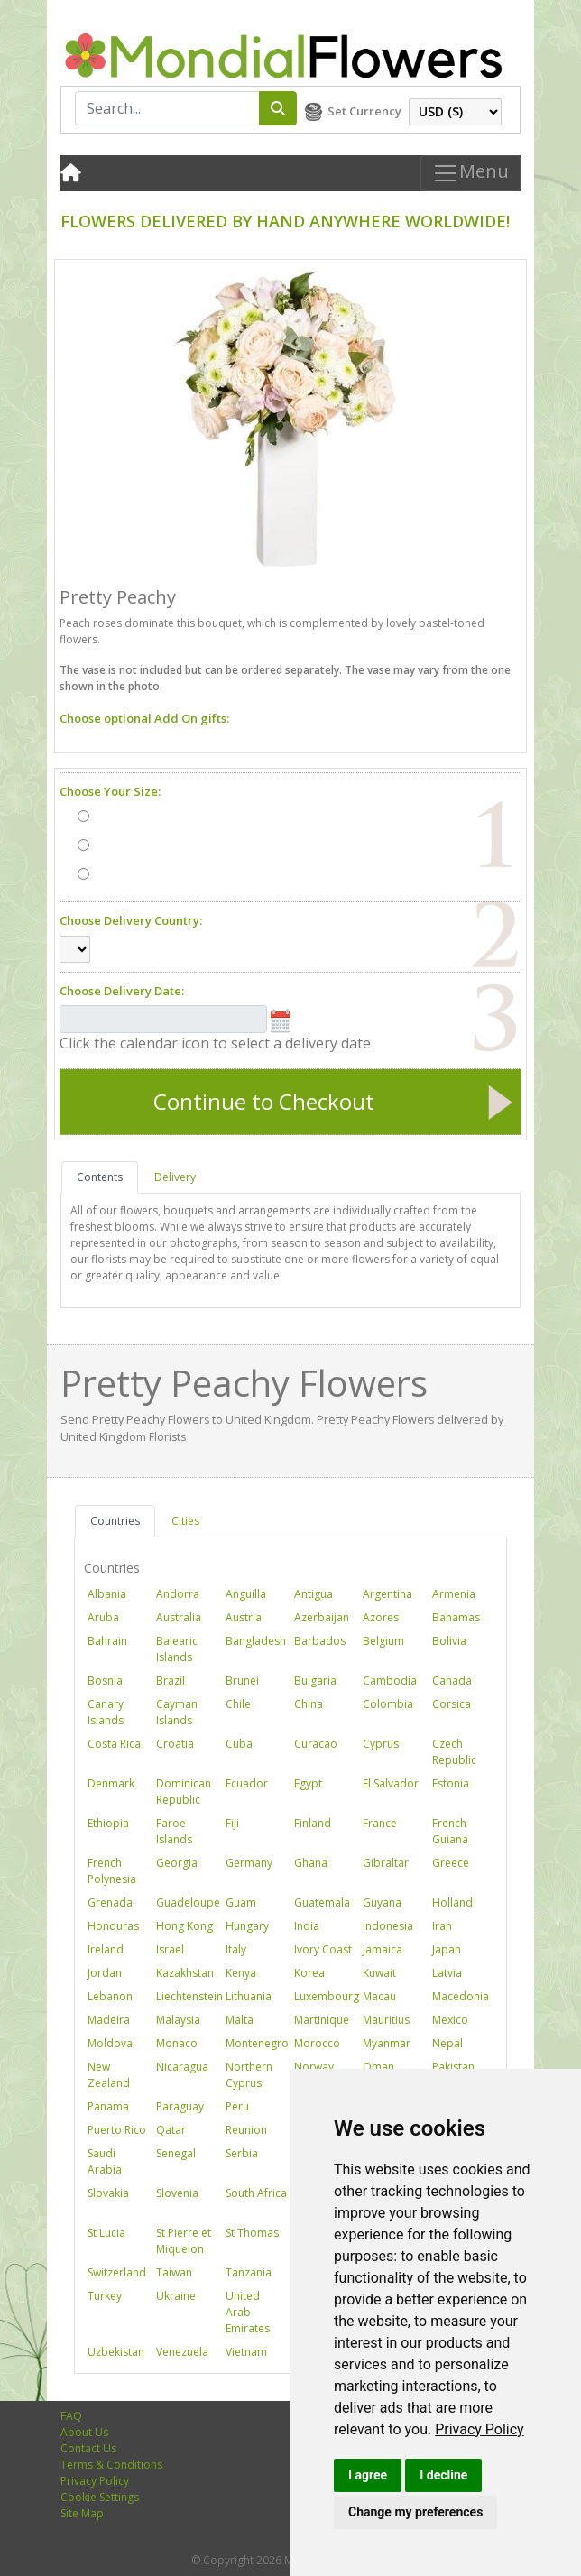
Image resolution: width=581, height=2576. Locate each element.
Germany (249, 1862)
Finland (312, 1823)
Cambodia (390, 1680)
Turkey (105, 2296)
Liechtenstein (189, 1996)
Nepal (447, 2043)
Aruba (103, 1617)
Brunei (242, 1680)
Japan (446, 1949)
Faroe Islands (174, 1831)
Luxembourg (326, 1996)
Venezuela (182, 2351)
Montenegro (257, 2043)
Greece (450, 1862)
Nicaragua (182, 2066)
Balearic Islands (177, 1649)
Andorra (177, 1594)
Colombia (388, 1704)
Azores (381, 1617)
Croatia (175, 1743)
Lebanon (110, 1996)
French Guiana (450, 1831)
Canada (452, 1680)
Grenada (110, 1902)
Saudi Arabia (105, 2161)
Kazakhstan (185, 1972)
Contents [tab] (100, 1177)
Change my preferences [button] (415, 2512)
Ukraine (176, 2296)
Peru (237, 2106)
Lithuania (249, 1996)
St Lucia (106, 2232)
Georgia (177, 1862)
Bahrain (107, 1640)
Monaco (177, 2043)
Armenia (453, 1594)
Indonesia (388, 1926)
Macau (379, 1996)
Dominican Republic (183, 1791)
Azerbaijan (321, 1617)
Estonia (450, 1783)
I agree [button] (367, 2475)
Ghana (310, 1862)
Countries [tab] (115, 1520)
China (308, 1704)
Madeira (109, 2019)
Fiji (232, 1823)
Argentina (387, 1594)
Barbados (320, 1640)
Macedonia (460, 1996)
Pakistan (453, 2066)
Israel (170, 1949)
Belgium (383, 1640)
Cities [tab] (185, 1520)
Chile (238, 1704)
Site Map (82, 2513)
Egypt (308, 1783)
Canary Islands (106, 1712)
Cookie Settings (99, 2497)
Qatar (171, 2129)
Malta (240, 2019)
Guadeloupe (188, 1902)
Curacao (315, 1743)
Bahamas (456, 1617)
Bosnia (105, 1680)
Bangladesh (256, 1640)
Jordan (105, 1972)
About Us (84, 2432)
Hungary (247, 1926)
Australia (178, 1617)
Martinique (321, 2019)
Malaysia (178, 2019)
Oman (378, 2066)
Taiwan (174, 2272)
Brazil (170, 1680)
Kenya (241, 1972)
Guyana (382, 1902)
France (380, 1823)
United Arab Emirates (248, 2312)
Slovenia (177, 2193)
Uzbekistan (116, 2351)
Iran (442, 1926)
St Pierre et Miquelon (183, 2241)
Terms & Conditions (111, 2464)
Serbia (242, 2153)
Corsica (451, 1704)
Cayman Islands (177, 1712)
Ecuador (247, 1783)
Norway (314, 2066)
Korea (309, 1972)
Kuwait (379, 1972)
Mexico (450, 2019)
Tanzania (249, 2272)
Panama (108, 2106)
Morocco (317, 2043)
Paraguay (180, 2106)
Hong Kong (184, 1926)
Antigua (313, 1594)
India (306, 1926)
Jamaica (382, 1949)
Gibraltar (386, 1862)
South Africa (256, 2193)
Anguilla (246, 1594)
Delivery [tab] (175, 1177)
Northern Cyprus (249, 2075)
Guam (241, 1902)
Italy (236, 1949)
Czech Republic (454, 1752)
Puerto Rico (117, 2129)
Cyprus (381, 1743)
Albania (107, 1594)
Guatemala (322, 1902)
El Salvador (391, 1783)
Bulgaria (315, 1680)
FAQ (71, 2416)
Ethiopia (108, 1823)
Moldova (110, 2043)
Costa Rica (114, 1743)
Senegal (176, 2153)
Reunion (246, 2129)
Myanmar (386, 2043)
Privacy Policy (479, 2429)
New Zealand (109, 2075)
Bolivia (449, 1640)
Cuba (239, 1743)
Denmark (111, 1783)
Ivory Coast (323, 1949)
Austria (244, 1617)
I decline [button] (443, 2475)
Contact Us (88, 2448)
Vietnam (246, 2351)
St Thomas (252, 2232)
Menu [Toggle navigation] (470, 173)
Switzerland (117, 2272)
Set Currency (364, 111)
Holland (452, 1902)
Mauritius (386, 2019)
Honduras (113, 1926)
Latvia (447, 1972)
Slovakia (108, 2193)
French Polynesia (112, 1871)
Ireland (106, 1949)
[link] (479, 2429)
